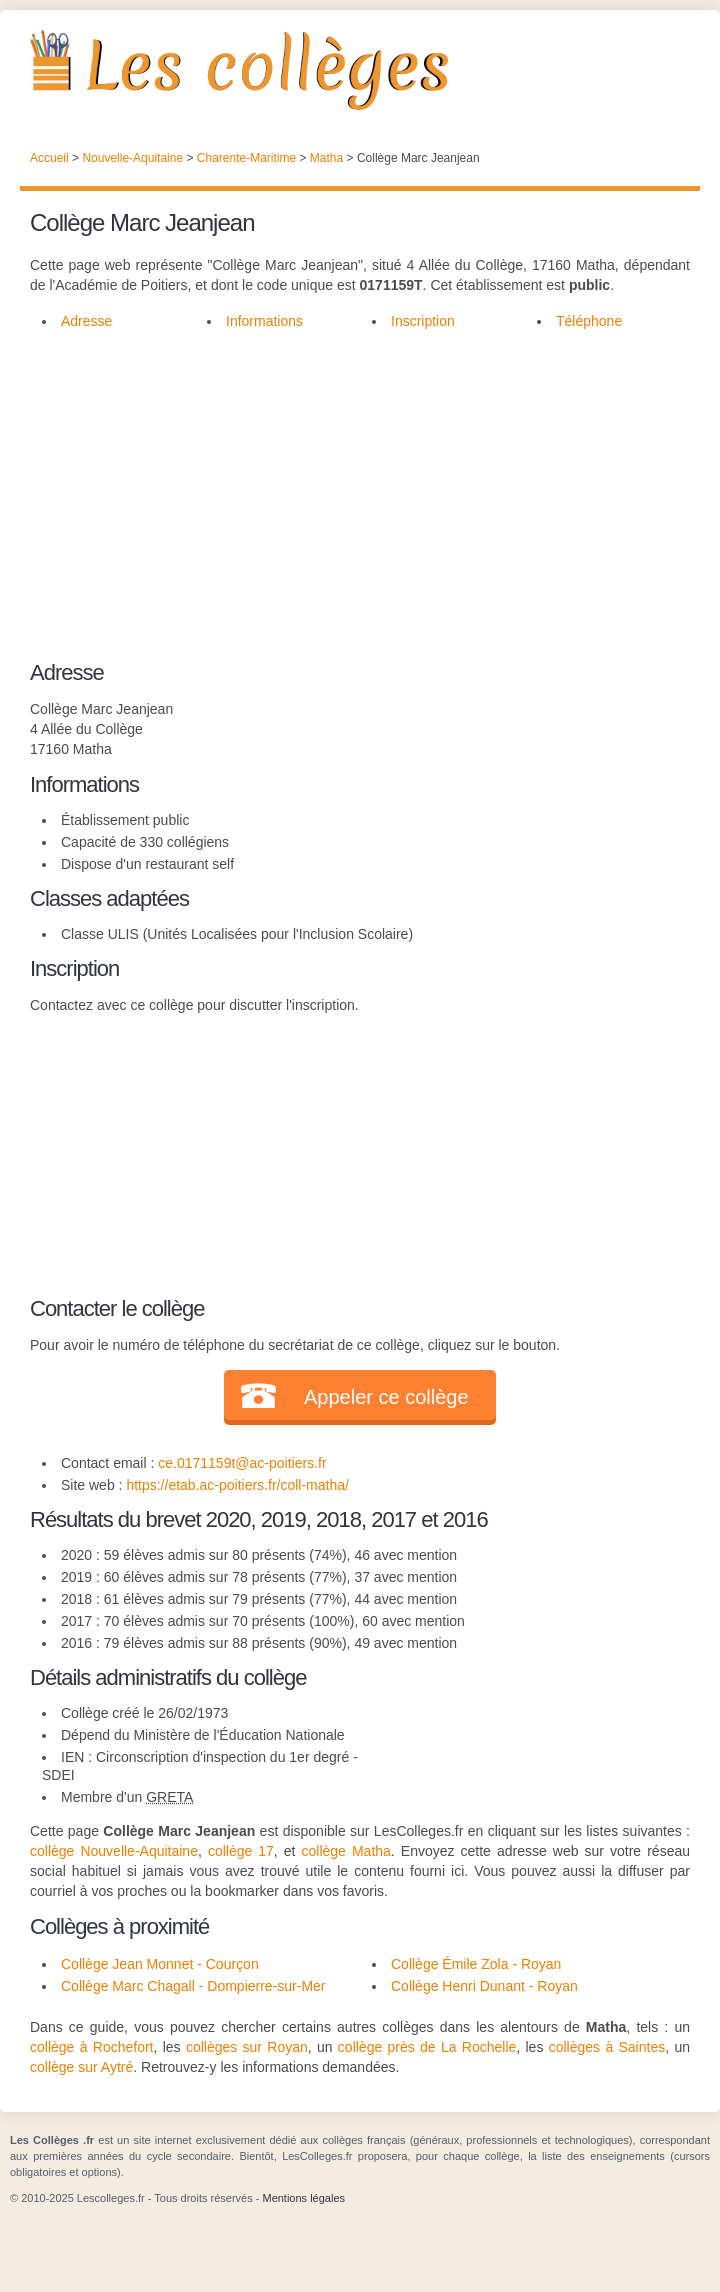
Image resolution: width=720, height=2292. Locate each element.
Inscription (423, 321)
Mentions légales (303, 2198)
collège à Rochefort (91, 2047)
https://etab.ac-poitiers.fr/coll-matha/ (237, 1485)
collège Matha (346, 1851)
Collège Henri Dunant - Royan (484, 1986)
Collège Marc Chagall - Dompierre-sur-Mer (193, 1986)
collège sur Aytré (81, 2067)
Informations (264, 321)
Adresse (86, 321)
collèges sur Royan (247, 2047)
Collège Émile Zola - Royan (476, 1964)
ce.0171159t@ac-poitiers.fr (242, 1463)
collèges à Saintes (607, 2047)
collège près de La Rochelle (427, 2047)
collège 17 (241, 1851)
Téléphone (589, 321)
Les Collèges (360, 70)
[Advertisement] (360, 492)
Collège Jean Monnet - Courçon (160, 1964)
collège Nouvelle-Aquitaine (114, 1851)
